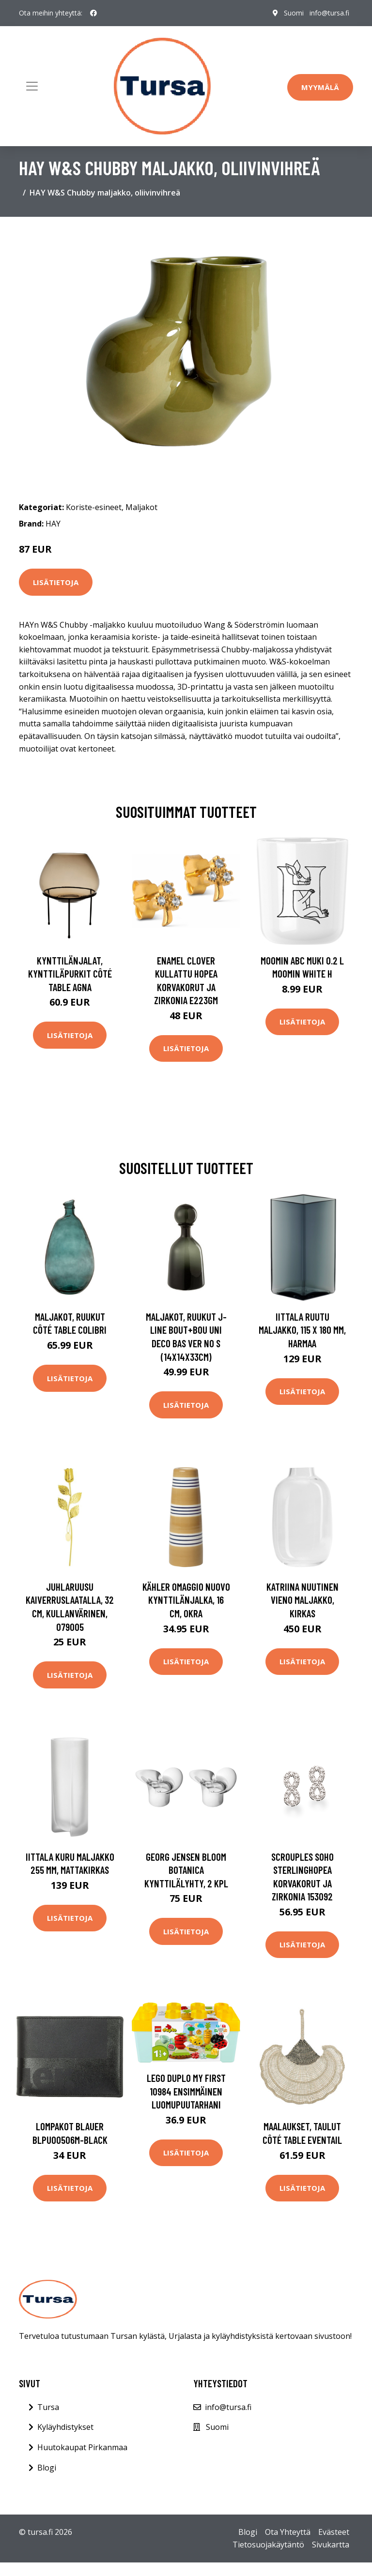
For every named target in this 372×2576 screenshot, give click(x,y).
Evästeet (333, 2532)
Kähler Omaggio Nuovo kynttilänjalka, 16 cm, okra (186, 1600)
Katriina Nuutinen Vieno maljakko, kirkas (302, 1600)
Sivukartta (330, 2544)
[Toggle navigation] (32, 86)
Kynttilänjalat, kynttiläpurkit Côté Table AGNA (70, 973)
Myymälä (320, 87)
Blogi (46, 2467)
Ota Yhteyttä (287, 2532)
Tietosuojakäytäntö (268, 2544)
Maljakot (141, 507)
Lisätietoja (55, 582)
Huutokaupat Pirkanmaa (82, 2447)
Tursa (48, 2407)
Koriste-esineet (94, 507)
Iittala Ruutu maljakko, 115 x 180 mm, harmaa (302, 1330)
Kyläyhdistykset (65, 2427)
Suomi (294, 12)
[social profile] (93, 13)
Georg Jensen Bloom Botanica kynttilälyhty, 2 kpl (186, 1870)
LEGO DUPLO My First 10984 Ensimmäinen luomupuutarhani (186, 2091)
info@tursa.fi (329, 12)
